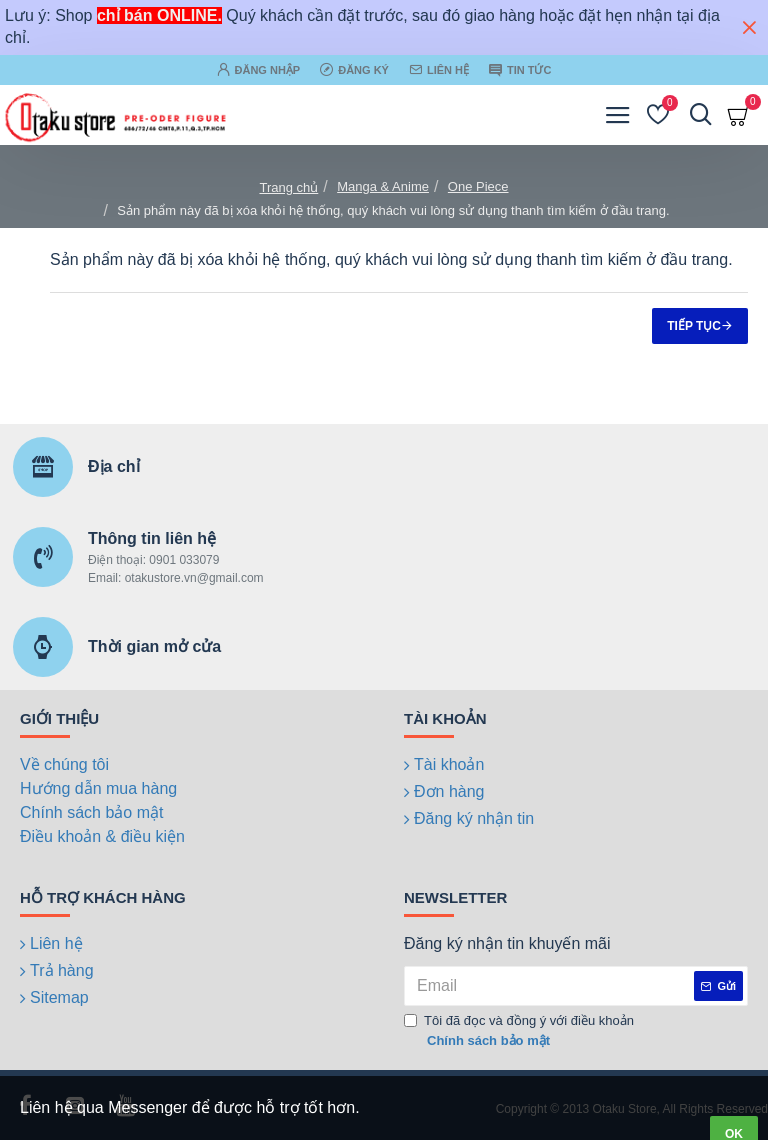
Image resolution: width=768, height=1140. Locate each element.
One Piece (478, 186)
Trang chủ (288, 187)
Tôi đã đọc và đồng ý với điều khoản (519, 1031)
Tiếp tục (694, 326)
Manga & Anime (383, 186)
